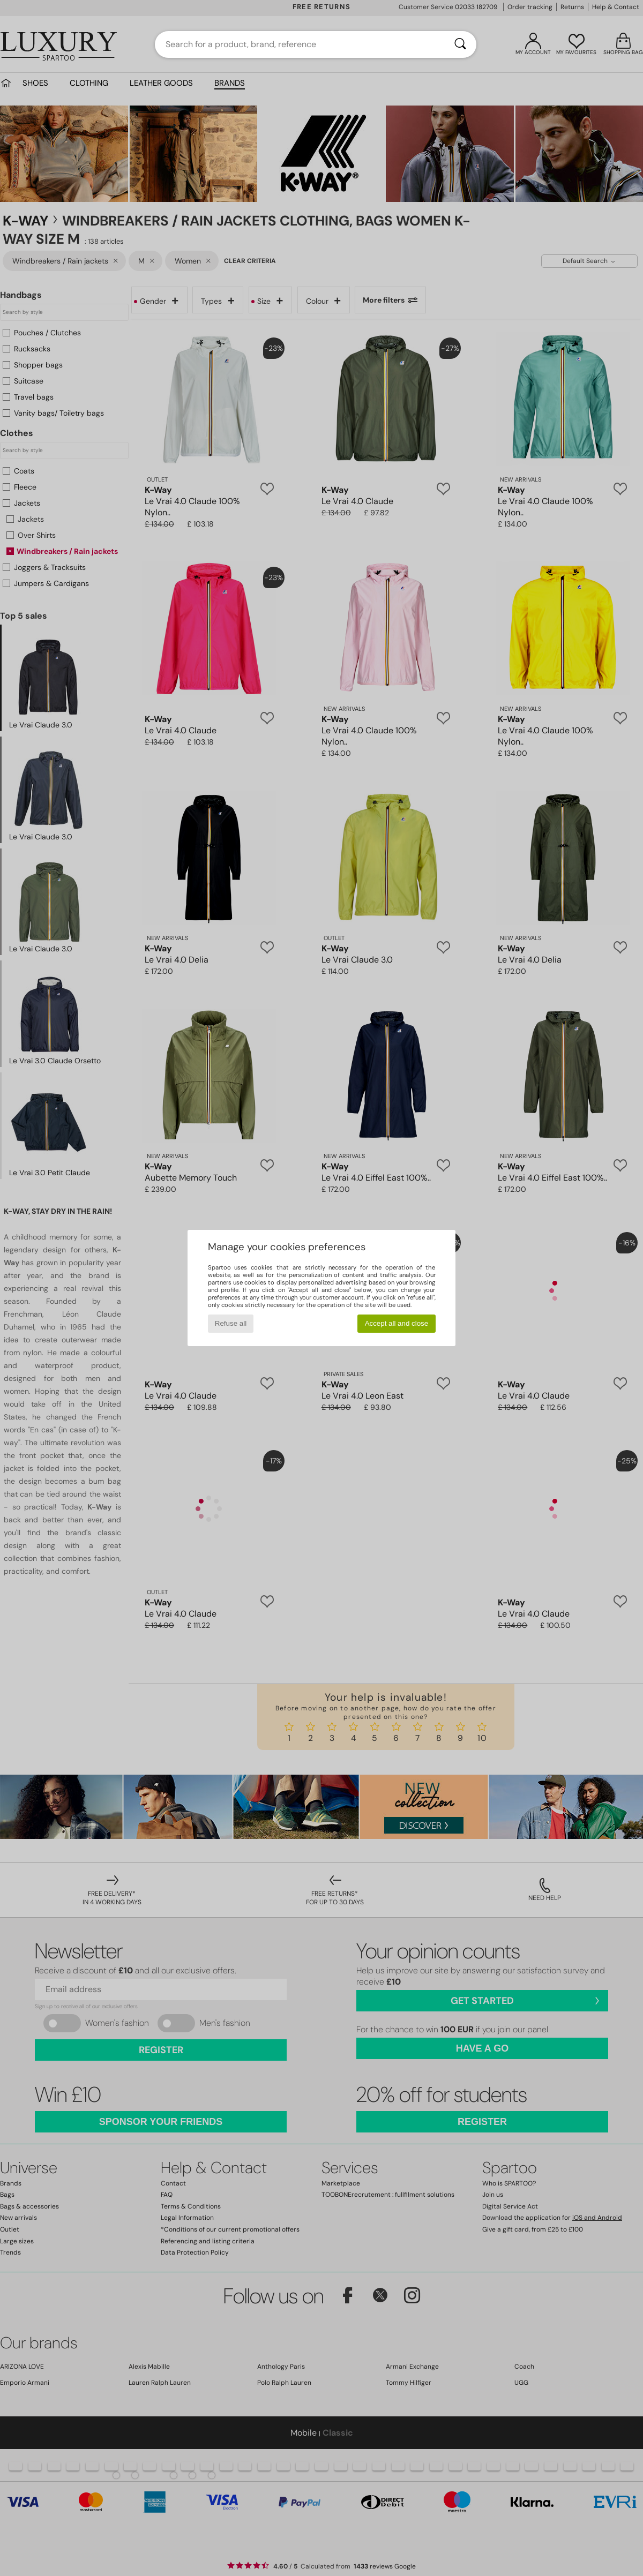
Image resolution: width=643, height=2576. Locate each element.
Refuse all (230, 1323)
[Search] (460, 44)
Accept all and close (397, 1323)
